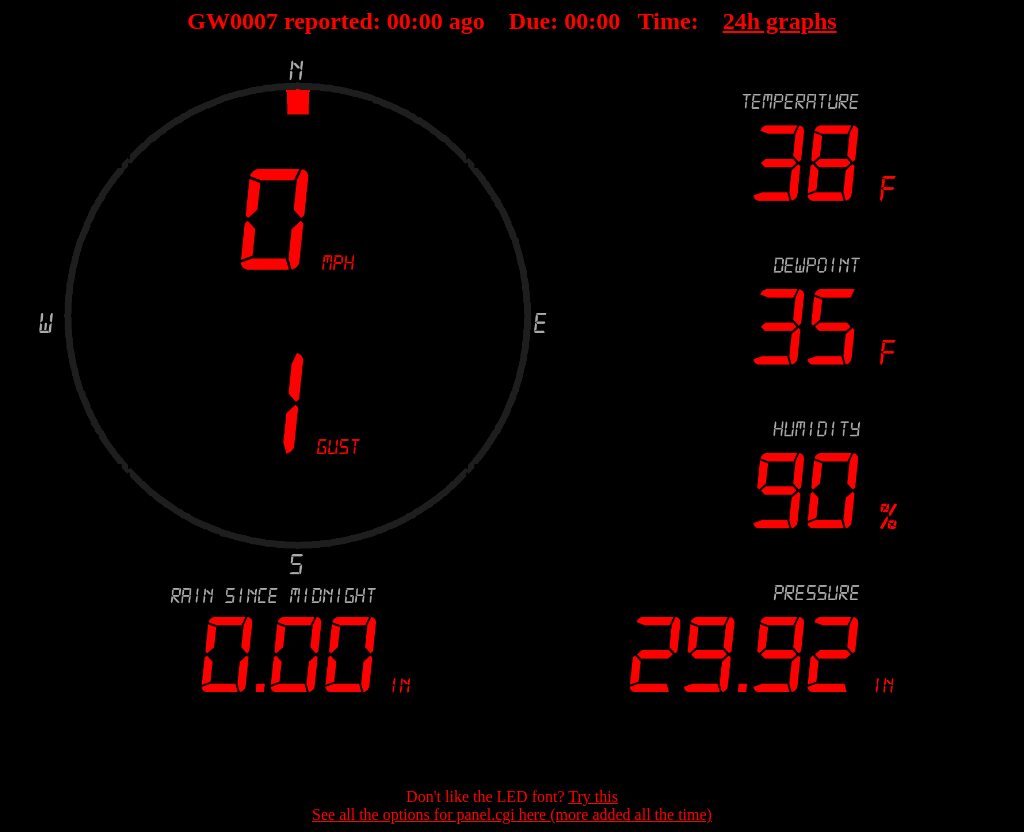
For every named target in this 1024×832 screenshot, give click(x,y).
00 (399, 21)
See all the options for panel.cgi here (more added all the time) (512, 814)
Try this (593, 796)
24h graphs (780, 21)
